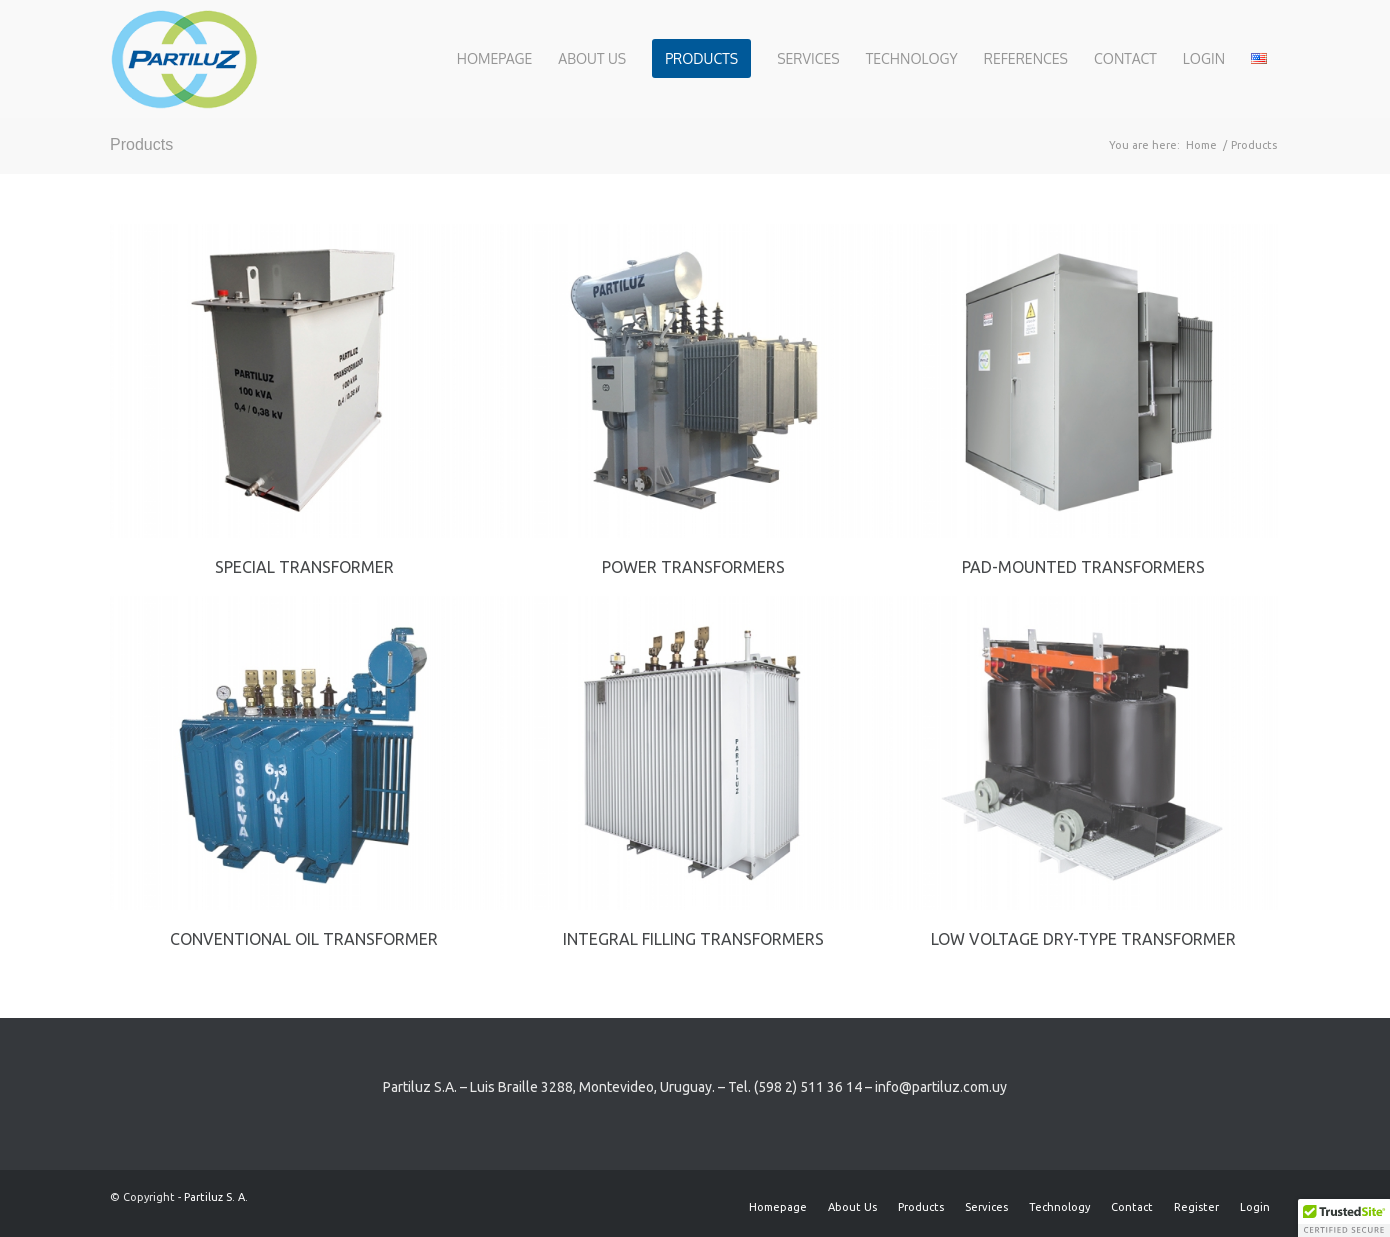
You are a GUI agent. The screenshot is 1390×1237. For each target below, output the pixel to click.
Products (141, 144)
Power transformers (693, 567)
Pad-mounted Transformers (1083, 567)
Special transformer (304, 567)
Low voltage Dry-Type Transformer (1083, 939)
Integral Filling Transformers (693, 939)
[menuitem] (494, 59)
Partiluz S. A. (216, 1197)
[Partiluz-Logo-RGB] (184, 59)
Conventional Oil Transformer (304, 939)
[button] (1344, 1218)
